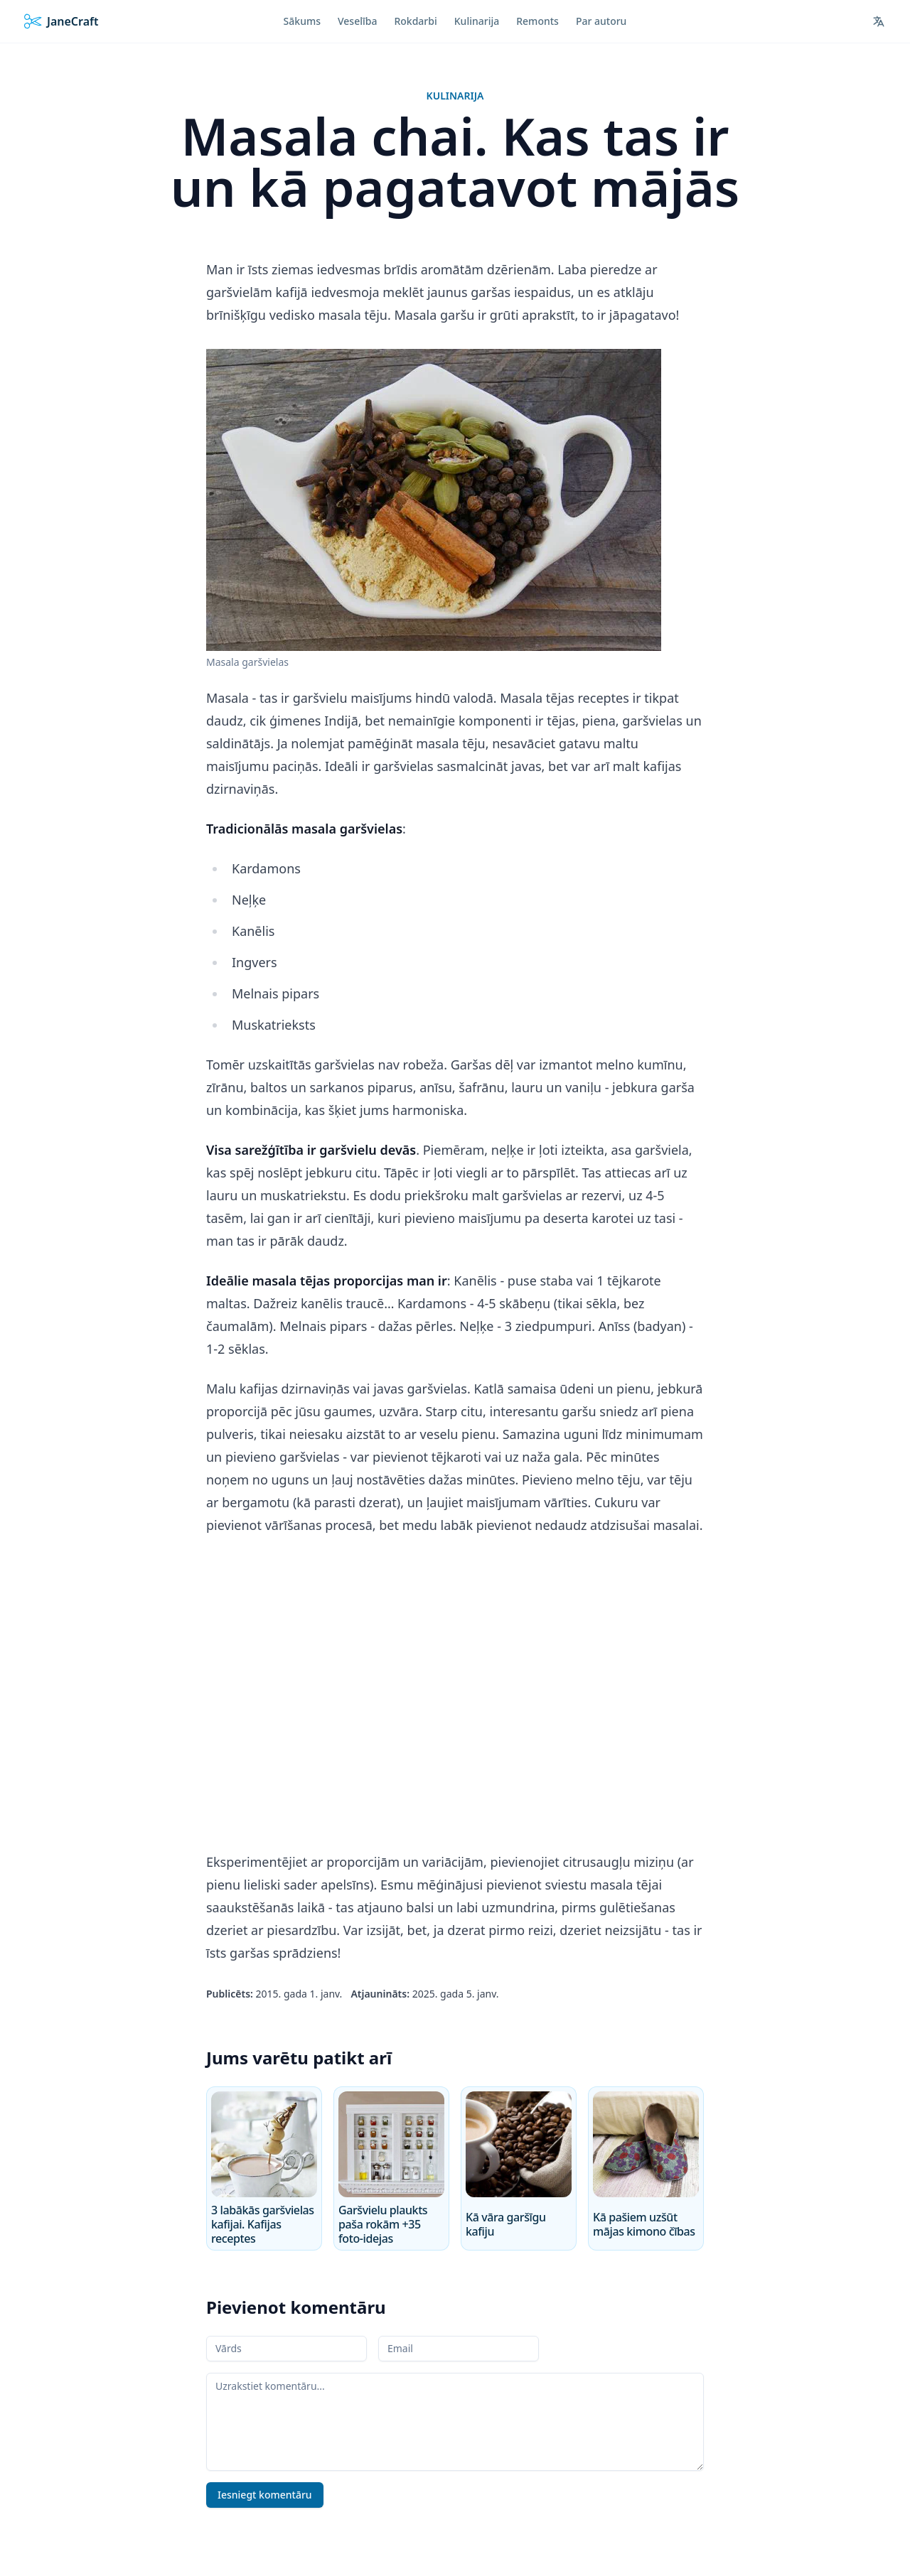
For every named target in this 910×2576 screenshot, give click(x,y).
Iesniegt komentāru (265, 2494)
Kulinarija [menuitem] (476, 21)
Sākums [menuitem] (302, 21)
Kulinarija (455, 95)
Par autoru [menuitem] (601, 21)
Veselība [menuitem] (357, 21)
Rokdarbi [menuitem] (415, 21)
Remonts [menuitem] (537, 21)
